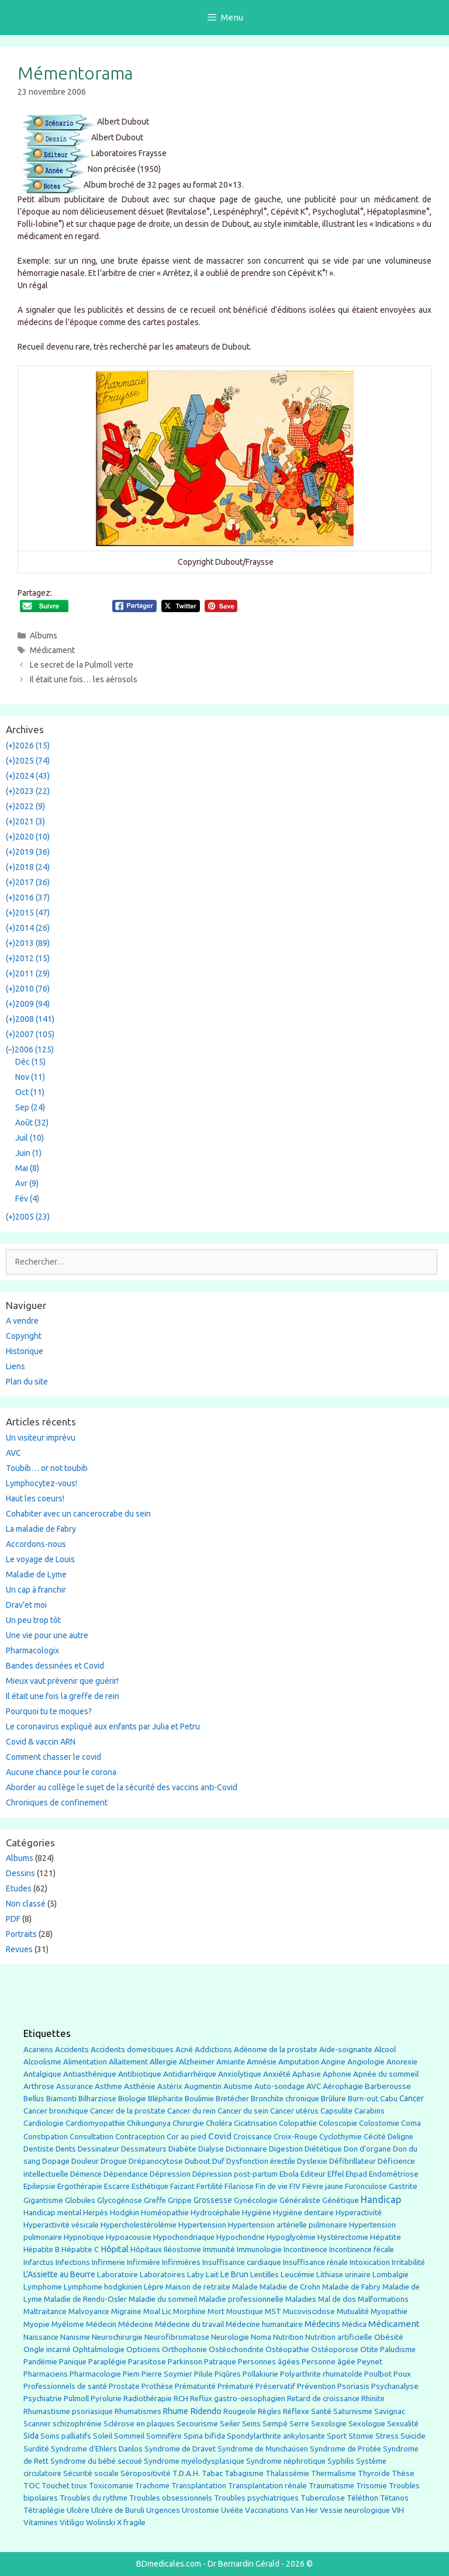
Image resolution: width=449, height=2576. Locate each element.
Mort (216, 2311)
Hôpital (115, 2249)
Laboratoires (162, 2274)
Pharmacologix (32, 1650)
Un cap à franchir (36, 1589)
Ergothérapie (79, 2186)
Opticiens (143, 2349)
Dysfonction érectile (260, 2161)
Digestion (286, 2148)
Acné (184, 2049)
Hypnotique (84, 2237)
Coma (411, 2123)
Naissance (40, 2337)
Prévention (316, 2386)
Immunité (219, 2249)
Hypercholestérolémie (139, 2225)
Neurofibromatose (176, 2337)
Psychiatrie (42, 2398)
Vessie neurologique (355, 2510)
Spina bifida (204, 2436)
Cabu (389, 2098)
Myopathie (389, 2311)
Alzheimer (197, 2061)
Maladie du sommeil (163, 2299)
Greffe (155, 2200)
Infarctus (38, 2262)
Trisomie (371, 2485)
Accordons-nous (36, 1544)
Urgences (163, 2510)
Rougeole (239, 2411)
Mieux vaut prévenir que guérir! (62, 1681)
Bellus (33, 2098)
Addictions (213, 2049)
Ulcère (78, 2510)
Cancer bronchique (55, 2111)
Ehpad (356, 2174)
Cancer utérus (294, 2111)
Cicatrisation (255, 2123)
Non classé (26, 1903)
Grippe (180, 2200)
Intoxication (370, 2262)
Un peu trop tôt (33, 1620)
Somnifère (164, 2436)
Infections (73, 2262)
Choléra (219, 2123)
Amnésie (262, 2061)
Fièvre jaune (322, 2186)
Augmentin (203, 2086)
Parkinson (185, 2361)
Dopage (56, 2161)
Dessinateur (98, 2149)
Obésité (388, 2337)
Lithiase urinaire (343, 2274)
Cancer (411, 2098)
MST (273, 2311)
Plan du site (27, 1381)
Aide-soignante (345, 2049)
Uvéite (232, 2510)
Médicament (52, 650)
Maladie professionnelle (241, 2299)
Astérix (169, 2086)
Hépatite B (41, 2249)
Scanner (37, 2423)
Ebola (289, 2174)
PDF (13, 1919)
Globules (80, 2200)
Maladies (300, 2299)
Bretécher (232, 2098)
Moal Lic (157, 2311)
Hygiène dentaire (303, 2212)
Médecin (101, 2324)
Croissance (252, 2136)
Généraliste (299, 2200)
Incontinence (305, 2249)
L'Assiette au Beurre (59, 2274)
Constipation (45, 2136)
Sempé (275, 2423)
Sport (337, 2435)
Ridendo (206, 2411)
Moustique (244, 2311)
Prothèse (157, 2386)
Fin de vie (271, 2186)
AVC (13, 1453)
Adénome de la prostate (275, 2049)
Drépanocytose (156, 2161)
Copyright (24, 1336)
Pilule (203, 2373)
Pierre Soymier (166, 2374)
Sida (31, 2435)
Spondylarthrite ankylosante (276, 2436)
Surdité (36, 2448)
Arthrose (38, 2086)
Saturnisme (352, 2411)
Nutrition (288, 2337)
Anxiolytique (239, 2074)
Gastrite (403, 2186)
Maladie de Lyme (36, 1574)
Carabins (369, 2111)
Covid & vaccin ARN (40, 1741)
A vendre (22, 1320)
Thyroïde (374, 2473)
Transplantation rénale (267, 2485)
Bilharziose (97, 2098)
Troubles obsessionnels (170, 2498)
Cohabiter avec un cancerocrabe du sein (78, 1513)
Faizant (182, 2186)
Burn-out (363, 2098)
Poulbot (378, 2374)
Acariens (38, 2049)
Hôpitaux (146, 2249)
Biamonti (61, 2098)
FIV (295, 2186)
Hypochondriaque (184, 2237)
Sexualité (403, 2423)
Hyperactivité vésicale (61, 2225)
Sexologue (366, 2423)
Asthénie (140, 2086)
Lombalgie (390, 2274)
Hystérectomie (342, 2237)
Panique (73, 2361)
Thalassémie (287, 2473)
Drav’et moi (26, 1605)
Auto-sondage (279, 2086)
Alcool (385, 2049)
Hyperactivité (359, 2212)
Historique (24, 1351)
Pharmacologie (95, 2374)
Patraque (220, 2361)
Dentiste (38, 2149)
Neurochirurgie (117, 2337)
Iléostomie (182, 2249)
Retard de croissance (323, 2398)
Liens (15, 1366)
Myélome (67, 2324)
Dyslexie (312, 2161)
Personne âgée (328, 2361)
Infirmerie (108, 2262)
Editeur (313, 2174)
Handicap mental (52, 2212)
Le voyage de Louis (40, 1559)
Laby (195, 2274)
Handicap (381, 2199)
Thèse (403, 2473)
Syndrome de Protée (345, 2448)
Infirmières (181, 2262)
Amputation (298, 2061)
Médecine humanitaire (264, 2324)
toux (79, 2485)
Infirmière (143, 2262)
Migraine (126, 2311)
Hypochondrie (240, 2237)
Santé (321, 2411)
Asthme (108, 2086)
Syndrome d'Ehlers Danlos (97, 2448)
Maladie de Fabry (351, 2287)
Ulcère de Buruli (117, 2510)
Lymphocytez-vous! (41, 1483)
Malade (245, 2287)
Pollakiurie (260, 2374)
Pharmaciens (45, 2373)
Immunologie (259, 2249)
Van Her (304, 2510)
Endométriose (394, 2174)
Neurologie (230, 2337)
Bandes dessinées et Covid (55, 1665)
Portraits (21, 1934)
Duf (218, 2161)
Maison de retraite (197, 2287)
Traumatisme (331, 2485)
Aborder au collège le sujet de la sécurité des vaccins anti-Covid (121, 1787)
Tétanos (394, 2498)
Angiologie (366, 2061)
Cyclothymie (340, 2136)
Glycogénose (119, 2200)
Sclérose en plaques (139, 2423)
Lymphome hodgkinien (103, 2287)
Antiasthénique (89, 2074)
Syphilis (340, 2461)
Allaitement (128, 2061)
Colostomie (379, 2123)
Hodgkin (124, 2212)
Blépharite (165, 2098)
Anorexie (401, 2061)
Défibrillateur (352, 2161)
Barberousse (388, 2086)
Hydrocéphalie (215, 2212)
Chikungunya (149, 2123)
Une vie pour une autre (47, 1635)
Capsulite (336, 2111)
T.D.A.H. (186, 2473)
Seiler (230, 2423)
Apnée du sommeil (386, 2074)
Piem (131, 2374)
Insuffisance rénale (315, 2262)
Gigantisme (43, 2200)
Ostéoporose (334, 2349)
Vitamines (40, 2522)
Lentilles (264, 2274)
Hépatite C (80, 2249)
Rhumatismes (138, 2411)
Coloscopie (338, 2123)
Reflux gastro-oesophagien (237, 2398)
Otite (369, 2349)
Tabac (212, 2473)
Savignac (389, 2411)
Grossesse (213, 2200)
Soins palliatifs (65, 2436)
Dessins (20, 1873)
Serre (299, 2423)
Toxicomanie (111, 2485)
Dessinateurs (144, 2149)
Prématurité (195, 2386)
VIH (398, 2510)
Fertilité (209, 2186)
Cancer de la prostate (127, 2111)
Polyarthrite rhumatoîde (321, 2374)
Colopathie (298, 2123)
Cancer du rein (191, 2111)
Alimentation (85, 2061)
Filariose (239, 2186)
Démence (86, 2174)
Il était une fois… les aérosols (83, 679)
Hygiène (256, 2212)
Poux (402, 2373)
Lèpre (154, 2287)
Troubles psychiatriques (256, 2498)
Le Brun (234, 2274)
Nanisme (75, 2337)
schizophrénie (77, 2423)
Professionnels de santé (65, 2386)
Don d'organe (367, 2149)
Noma (261, 2337)
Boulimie (199, 2098)
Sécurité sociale (91, 2473)
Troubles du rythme (93, 2498)
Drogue (114, 2161)
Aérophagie (343, 2086)
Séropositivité (145, 2473)
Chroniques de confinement (57, 1802)
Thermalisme (333, 2473)
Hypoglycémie (291, 2237)
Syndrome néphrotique (286, 2461)
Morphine (189, 2311)
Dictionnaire (246, 2149)
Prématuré (235, 2386)
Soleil (102, 2436)
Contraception (140, 2136)
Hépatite (385, 2237)
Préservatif (275, 2386)
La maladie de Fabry (41, 1529)
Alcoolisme (42, 2061)
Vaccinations (267, 2510)
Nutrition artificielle (338, 2337)
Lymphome (42, 2287)
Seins (251, 2423)
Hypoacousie (128, 2237)
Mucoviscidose (309, 2311)
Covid (220, 2136)
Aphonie (337, 2074)
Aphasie (306, 2074)
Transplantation (198, 2485)
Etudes (19, 1888)
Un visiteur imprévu (40, 1437)
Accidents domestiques (132, 2049)
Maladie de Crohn (290, 2287)
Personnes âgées (269, 2361)
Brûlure (333, 2098)
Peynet (369, 2361)
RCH (181, 2398)
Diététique (323, 2148)
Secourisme (197, 2423)
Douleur (85, 2161)
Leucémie (298, 2274)
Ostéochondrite (236, 2349)
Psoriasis (353, 2386)
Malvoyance (88, 2311)
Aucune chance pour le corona (61, 1772)
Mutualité (353, 2311)
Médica (354, 2324)
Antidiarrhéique (189, 2074)
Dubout (197, 2161)
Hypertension (202, 2224)
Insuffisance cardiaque (241, 2262)
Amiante (230, 2061)
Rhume (175, 2411)
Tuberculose (323, 2498)
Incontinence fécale (361, 2249)
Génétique (340, 2200)
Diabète (182, 2148)
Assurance (74, 2086)
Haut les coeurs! (35, 1498)
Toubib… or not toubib (47, 1468)
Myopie (36, 2324)
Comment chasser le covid (53, 1757)
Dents (66, 2149)
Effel (335, 2173)
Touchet (56, 2485)
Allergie (163, 2061)
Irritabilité (408, 2262)
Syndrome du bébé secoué (96, 2461)
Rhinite (373, 2398)
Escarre (117, 2186)
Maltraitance (45, 2311)
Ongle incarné (47, 2349)
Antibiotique (139, 2073)
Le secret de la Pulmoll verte (81, 664)
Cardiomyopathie (95, 2123)
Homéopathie (165, 2212)
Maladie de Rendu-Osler (85, 2299)
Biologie (132, 2098)
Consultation (91, 2136)
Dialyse (211, 2149)
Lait (212, 2274)
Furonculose (366, 2186)
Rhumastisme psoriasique (68, 2411)
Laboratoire (117, 2274)
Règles (269, 2411)
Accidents (72, 2049)
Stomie (361, 2436)
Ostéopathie (287, 2349)
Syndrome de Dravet (180, 2448)
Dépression (170, 2173)
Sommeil (129, 2436)
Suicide (413, 2435)
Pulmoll (76, 2398)
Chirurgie (188, 2123)
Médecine (135, 2324)
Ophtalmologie (98, 2349)
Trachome (152, 2485)
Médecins (322, 2324)
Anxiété (277, 2074)
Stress (387, 2436)
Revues (19, 1949)
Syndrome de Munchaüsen (262, 2448)
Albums (43, 635)
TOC (31, 2485)
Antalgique (42, 2074)
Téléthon (362, 2498)
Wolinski (100, 2522)
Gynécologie (256, 2200)
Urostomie (200, 2510)
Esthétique (150, 2186)
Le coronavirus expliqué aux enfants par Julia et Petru (103, 1726)
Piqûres (228, 2374)
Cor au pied (186, 2136)
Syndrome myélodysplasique (194, 2461)
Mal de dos (337, 2299)
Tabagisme (244, 2473)
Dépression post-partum (235, 2174)
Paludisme (398, 2349)
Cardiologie (43, 2123)
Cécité (375, 2136)
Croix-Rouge (295, 2136)
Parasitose (147, 2361)
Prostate (124, 2386)
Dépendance (125, 2174)
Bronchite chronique (285, 2098)
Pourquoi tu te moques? (49, 1711)
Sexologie (329, 2423)
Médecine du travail (189, 2324)
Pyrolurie (106, 2398)
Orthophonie (184, 2349)
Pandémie (40, 2361)
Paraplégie (107, 2361)
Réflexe (296, 2411)
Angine (333, 2061)
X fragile (131, 2522)
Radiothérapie (147, 2398)
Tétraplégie (44, 2510)
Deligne (400, 2136)
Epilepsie (39, 2186)
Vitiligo (72, 2522)
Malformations (383, 2299)
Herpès (95, 2212)
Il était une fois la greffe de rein (62, 1696)
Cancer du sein (242, 2111)
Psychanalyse (395, 2386)
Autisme (238, 2086)
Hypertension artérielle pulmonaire (287, 2225)
